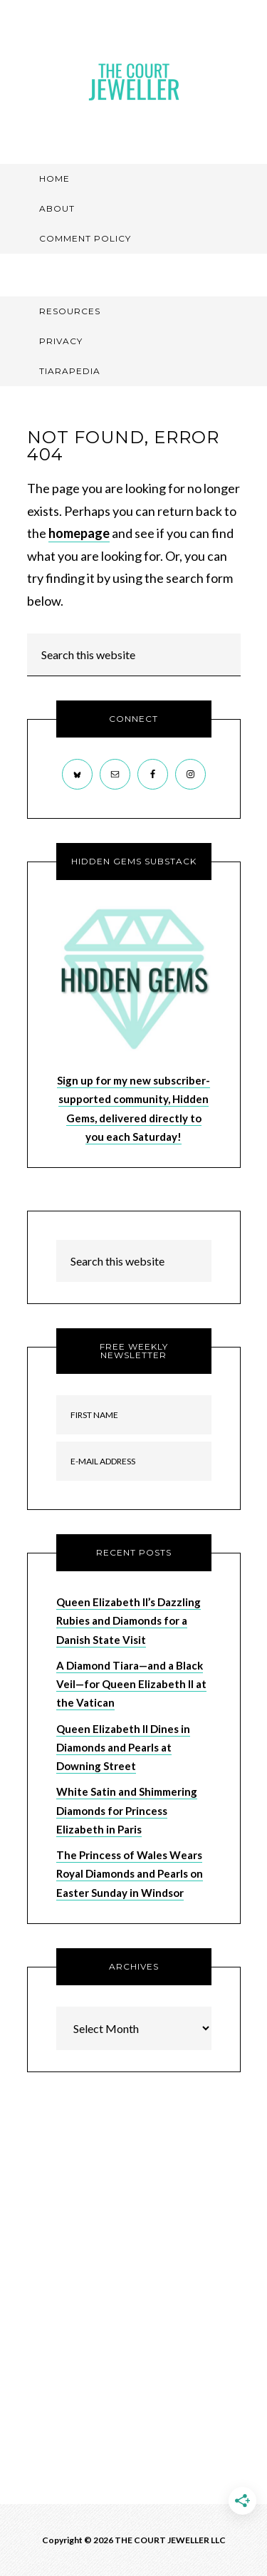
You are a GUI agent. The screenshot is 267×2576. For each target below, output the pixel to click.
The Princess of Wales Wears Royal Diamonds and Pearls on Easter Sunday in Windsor (129, 1873)
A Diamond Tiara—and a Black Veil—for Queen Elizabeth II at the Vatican (131, 1684)
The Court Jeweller (133, 82)
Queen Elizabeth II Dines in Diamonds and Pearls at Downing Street (123, 1747)
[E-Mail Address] (133, 1461)
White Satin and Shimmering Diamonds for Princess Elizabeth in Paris (126, 1810)
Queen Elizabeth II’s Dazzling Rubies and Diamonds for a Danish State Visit (128, 1620)
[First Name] (133, 1414)
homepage (79, 533)
